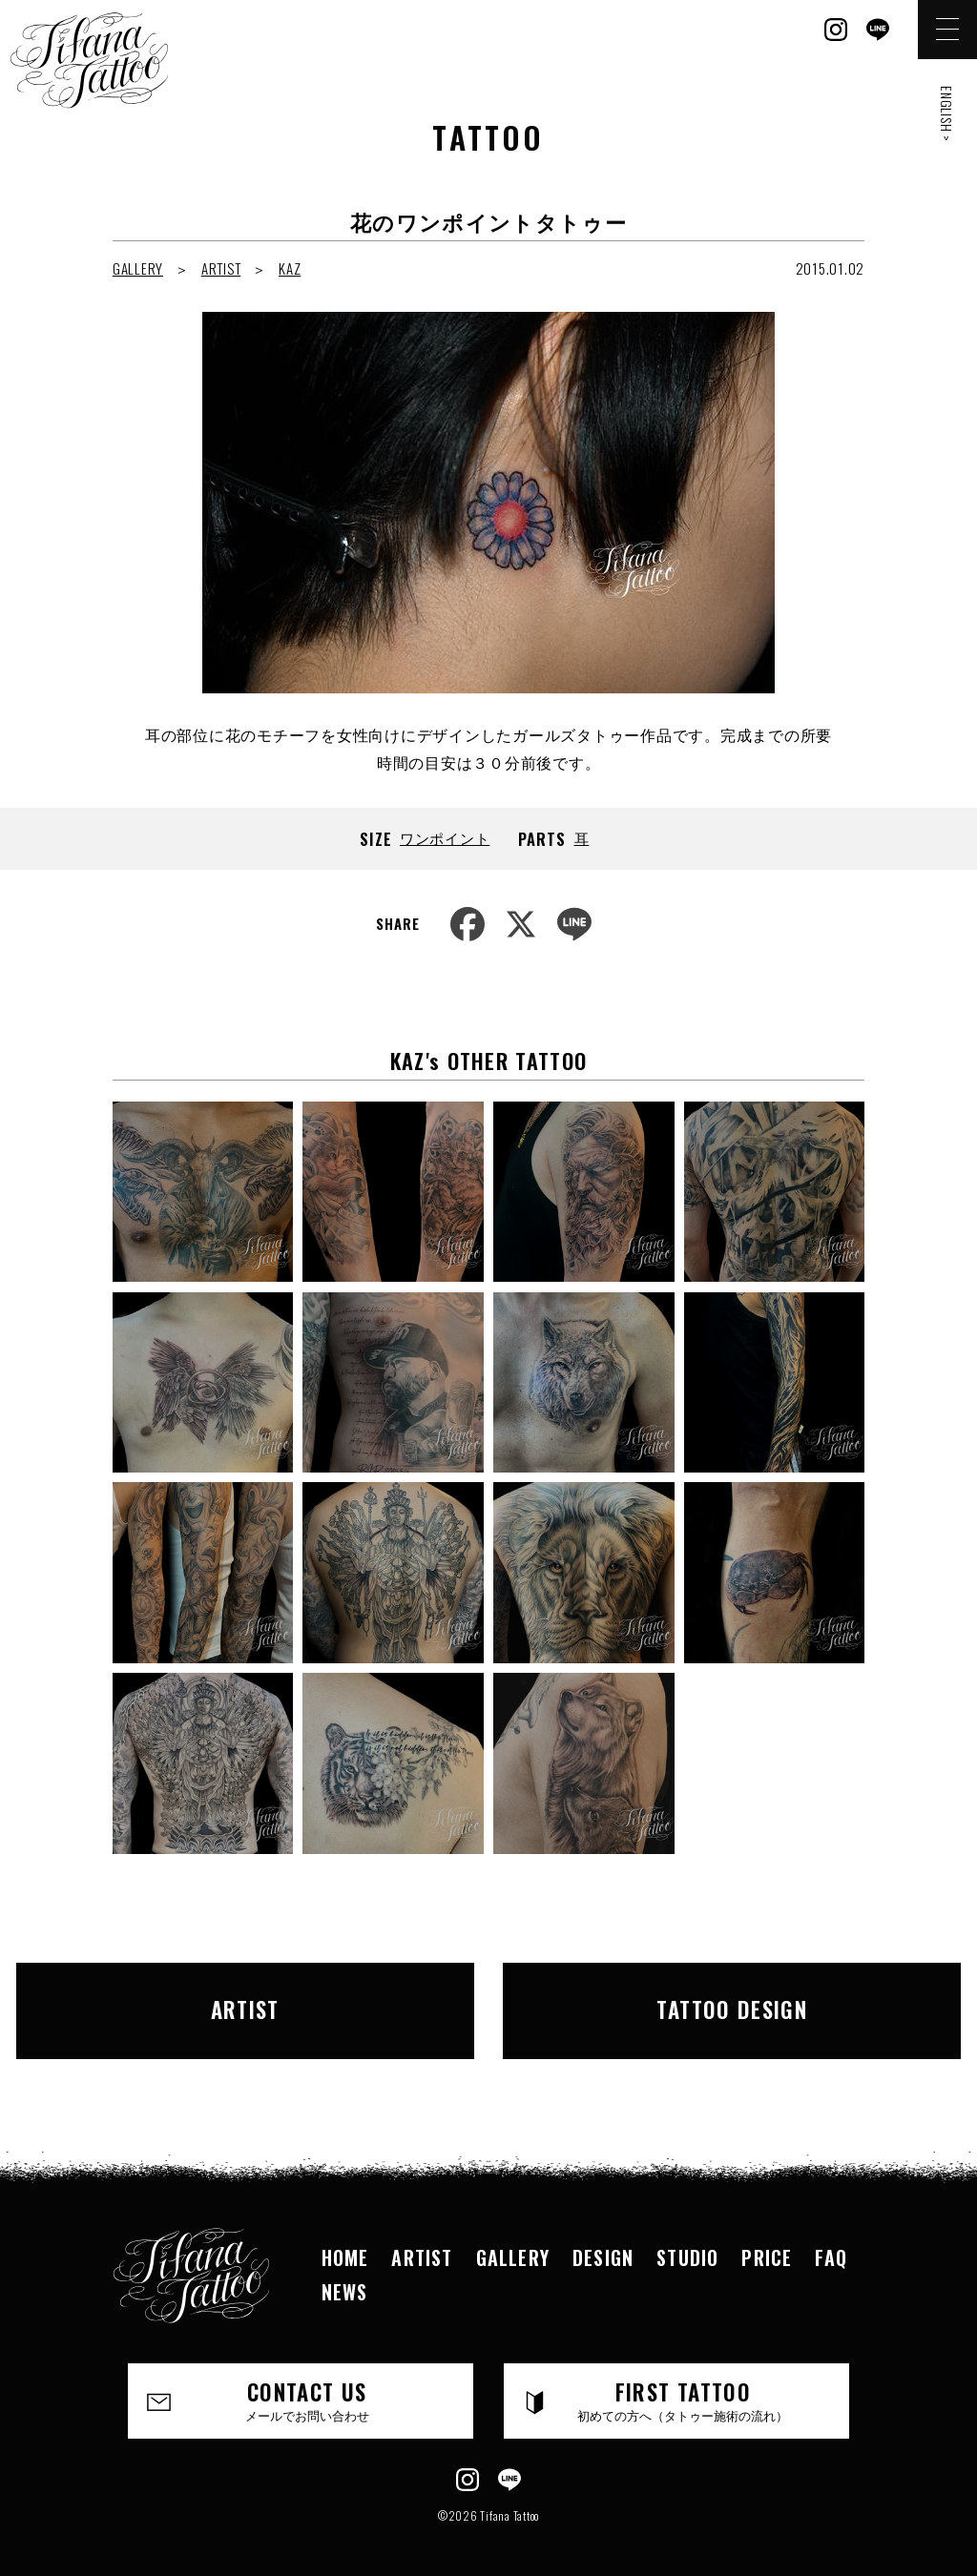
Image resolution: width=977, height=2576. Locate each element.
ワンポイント (445, 837)
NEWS (345, 2272)
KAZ (290, 268)
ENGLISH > (947, 114)
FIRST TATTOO (683, 2381)
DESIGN (603, 2238)
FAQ (831, 2238)
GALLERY (138, 268)
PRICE (766, 2238)
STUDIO (687, 2238)
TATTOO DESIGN (689, 2001)
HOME (345, 2238)
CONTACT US (307, 2381)
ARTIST (221, 268)
